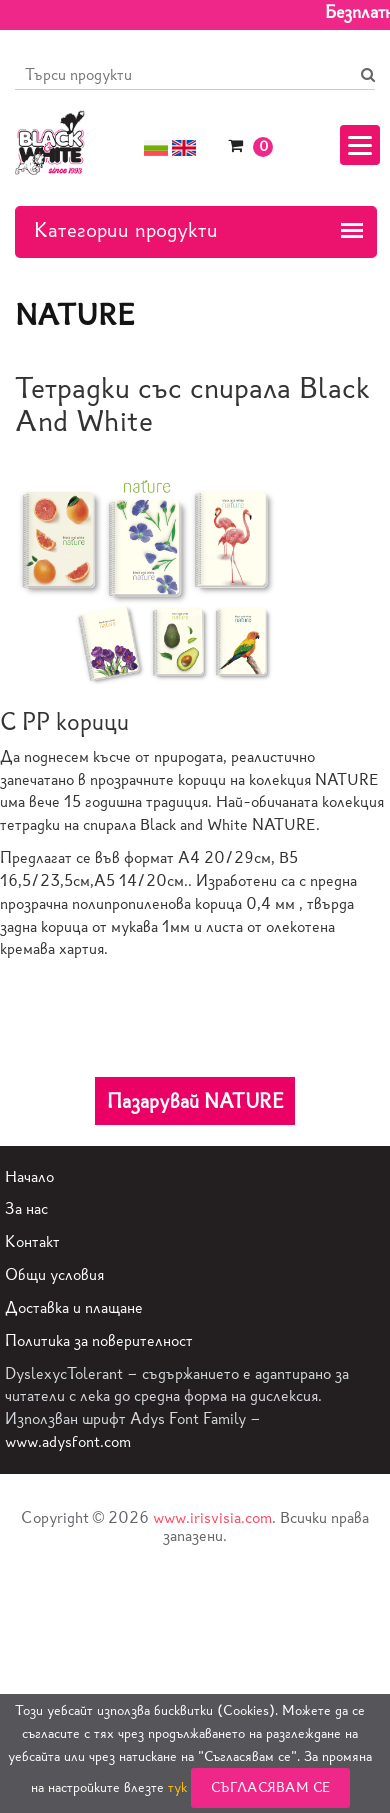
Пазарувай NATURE (195, 1101)
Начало (29, 1176)
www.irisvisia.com (212, 1517)
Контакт (32, 1241)
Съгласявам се (270, 1787)
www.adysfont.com (68, 1441)
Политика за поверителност (99, 1340)
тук (177, 1787)
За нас (26, 1208)
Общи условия (54, 1274)
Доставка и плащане (74, 1307)
